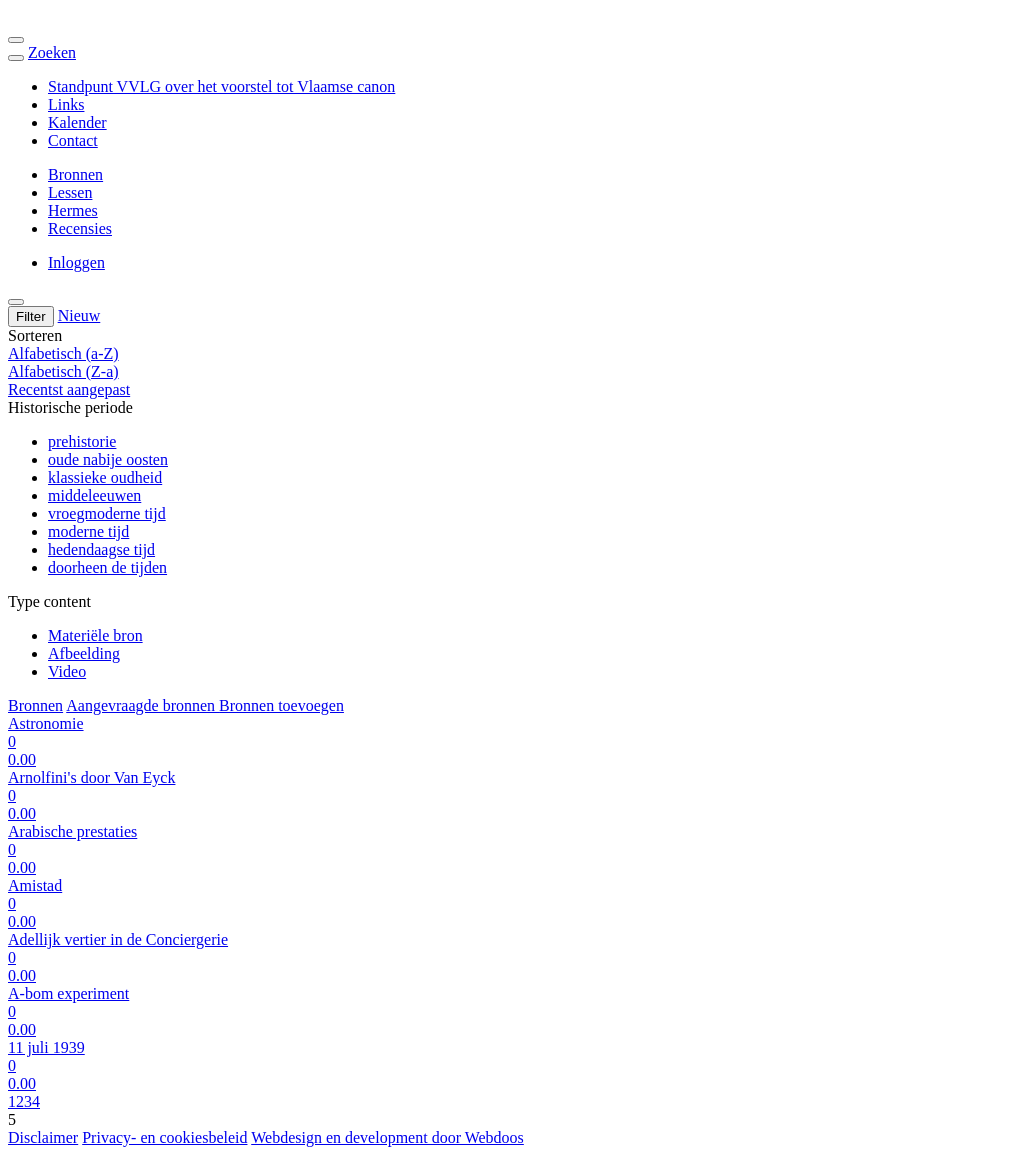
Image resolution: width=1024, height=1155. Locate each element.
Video (67, 671)
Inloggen (76, 262)
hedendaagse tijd (101, 549)
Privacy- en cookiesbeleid (164, 1137)
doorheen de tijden (107, 567)
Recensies (80, 228)
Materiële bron (95, 635)
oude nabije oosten (108, 459)
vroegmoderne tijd (107, 513)
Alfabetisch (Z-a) (63, 371)
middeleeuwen (94, 495)
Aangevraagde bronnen (142, 705)
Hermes (73, 210)
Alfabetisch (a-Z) (63, 353)
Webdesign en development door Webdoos (387, 1137)
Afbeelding (84, 653)
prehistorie (82, 441)
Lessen (70, 192)
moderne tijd (88, 531)
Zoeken (52, 52)
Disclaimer (43, 1137)
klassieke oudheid (105, 477)
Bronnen (75, 174)
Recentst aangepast (69, 389)
